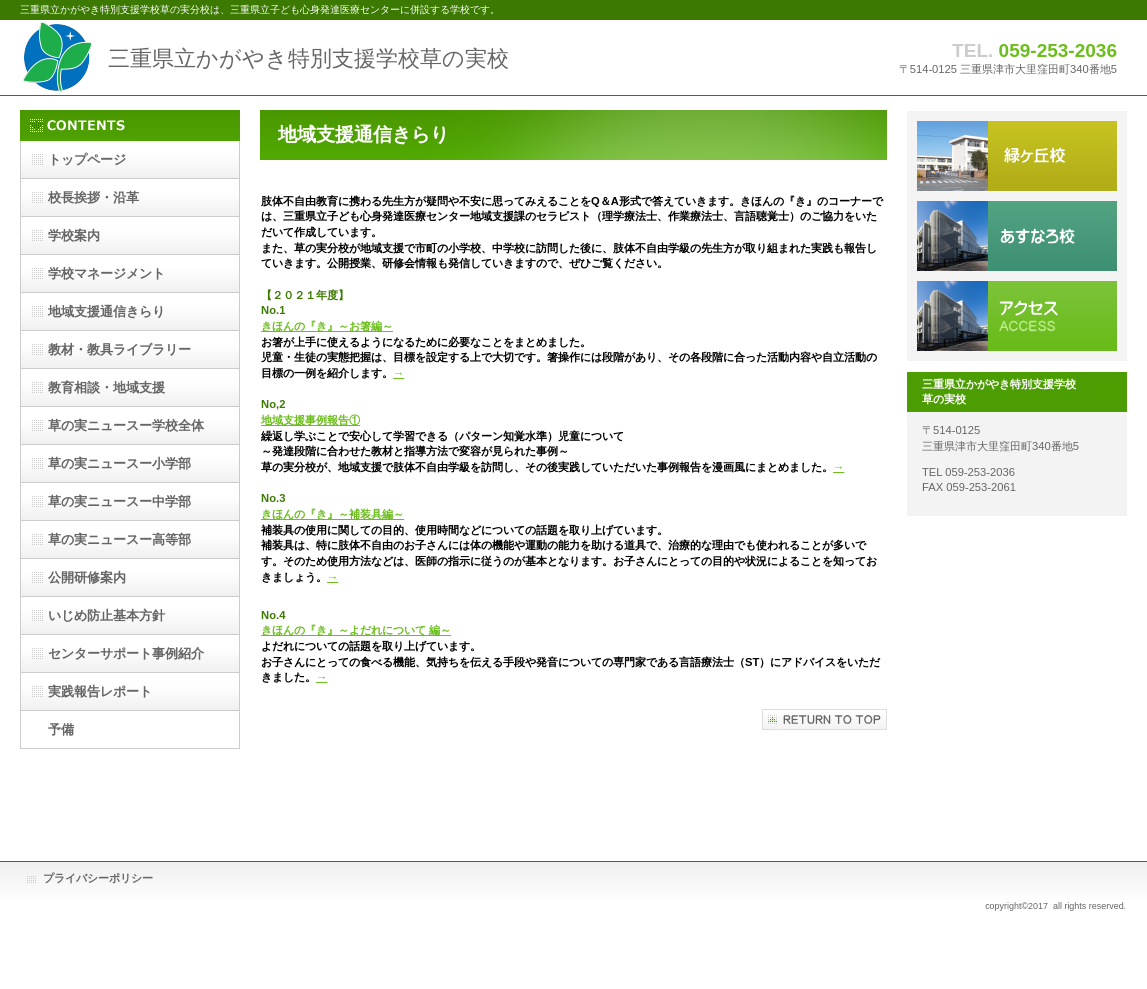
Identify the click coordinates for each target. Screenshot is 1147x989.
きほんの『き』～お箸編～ (327, 326)
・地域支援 (106, 387)
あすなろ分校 (1017, 236)
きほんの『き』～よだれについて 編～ (356, 630)
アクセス (1017, 316)
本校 (1017, 156)
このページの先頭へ (824, 719)
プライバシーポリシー (98, 878)
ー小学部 (119, 463)
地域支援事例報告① (310, 420)
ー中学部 (119, 501)
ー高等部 (119, 539)
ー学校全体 (126, 425)
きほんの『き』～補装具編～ (332, 514)
